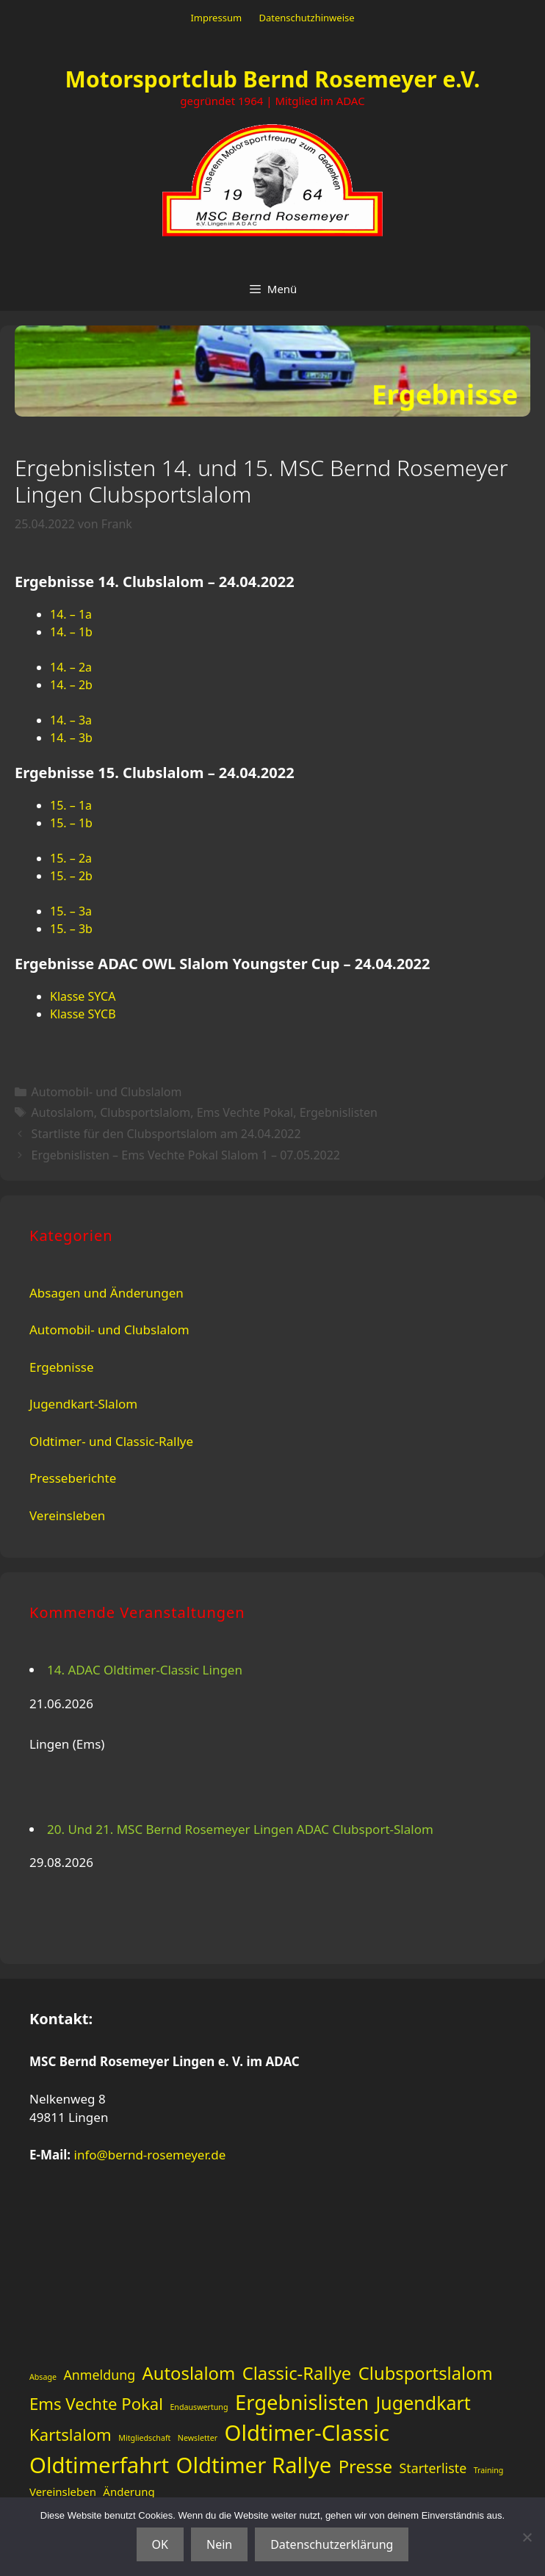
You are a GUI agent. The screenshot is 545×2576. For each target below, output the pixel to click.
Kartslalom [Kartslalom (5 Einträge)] (70, 2434)
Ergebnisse (61, 1367)
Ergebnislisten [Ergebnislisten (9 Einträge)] (302, 2402)
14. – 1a (71, 614)
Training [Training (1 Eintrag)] (489, 2470)
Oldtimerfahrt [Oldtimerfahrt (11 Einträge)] (99, 2465)
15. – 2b (71, 876)
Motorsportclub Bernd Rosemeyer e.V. (272, 79)
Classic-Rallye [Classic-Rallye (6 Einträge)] (297, 2373)
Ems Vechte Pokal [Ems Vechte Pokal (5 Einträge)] (96, 2403)
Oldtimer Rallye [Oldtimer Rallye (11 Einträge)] (254, 2465)
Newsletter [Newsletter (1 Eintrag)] (197, 2438)
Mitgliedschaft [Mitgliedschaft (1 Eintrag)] (144, 2438)
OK (160, 2544)
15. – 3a (71, 911)
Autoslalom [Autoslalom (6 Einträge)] (189, 2373)
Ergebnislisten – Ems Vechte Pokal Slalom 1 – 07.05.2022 (186, 1155)
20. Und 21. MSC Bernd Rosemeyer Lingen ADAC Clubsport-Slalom (240, 1829)
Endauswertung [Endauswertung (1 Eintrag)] (199, 2407)
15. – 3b (71, 929)
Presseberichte (72, 1477)
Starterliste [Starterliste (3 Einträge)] (433, 2468)
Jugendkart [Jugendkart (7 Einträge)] (423, 2402)
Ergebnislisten (339, 1112)
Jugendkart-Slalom (83, 1403)
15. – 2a (71, 858)
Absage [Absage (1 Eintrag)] (43, 2377)
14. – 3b (71, 738)
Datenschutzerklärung (331, 2544)
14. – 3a (71, 720)
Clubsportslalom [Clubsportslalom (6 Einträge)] (425, 2373)
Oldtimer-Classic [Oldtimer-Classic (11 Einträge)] (307, 2432)
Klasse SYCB (83, 1014)
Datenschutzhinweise (306, 17)
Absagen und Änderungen (106, 1292)
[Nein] (526, 2537)
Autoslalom (63, 1112)
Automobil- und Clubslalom (107, 1092)
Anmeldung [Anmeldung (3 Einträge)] (99, 2374)
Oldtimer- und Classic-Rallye (111, 1441)
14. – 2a (71, 667)
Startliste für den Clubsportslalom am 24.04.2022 (166, 1134)
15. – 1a (71, 805)
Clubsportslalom (145, 1112)
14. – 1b (71, 632)
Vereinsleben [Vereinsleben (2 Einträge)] (62, 2491)
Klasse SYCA (82, 996)
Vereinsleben (67, 1515)
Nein (219, 2544)
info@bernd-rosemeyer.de (150, 2154)
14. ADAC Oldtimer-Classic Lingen (144, 1669)
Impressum (216, 17)
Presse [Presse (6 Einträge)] (365, 2466)
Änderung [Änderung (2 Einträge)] (128, 2491)
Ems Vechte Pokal (245, 1112)
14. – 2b (71, 685)
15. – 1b (71, 823)
